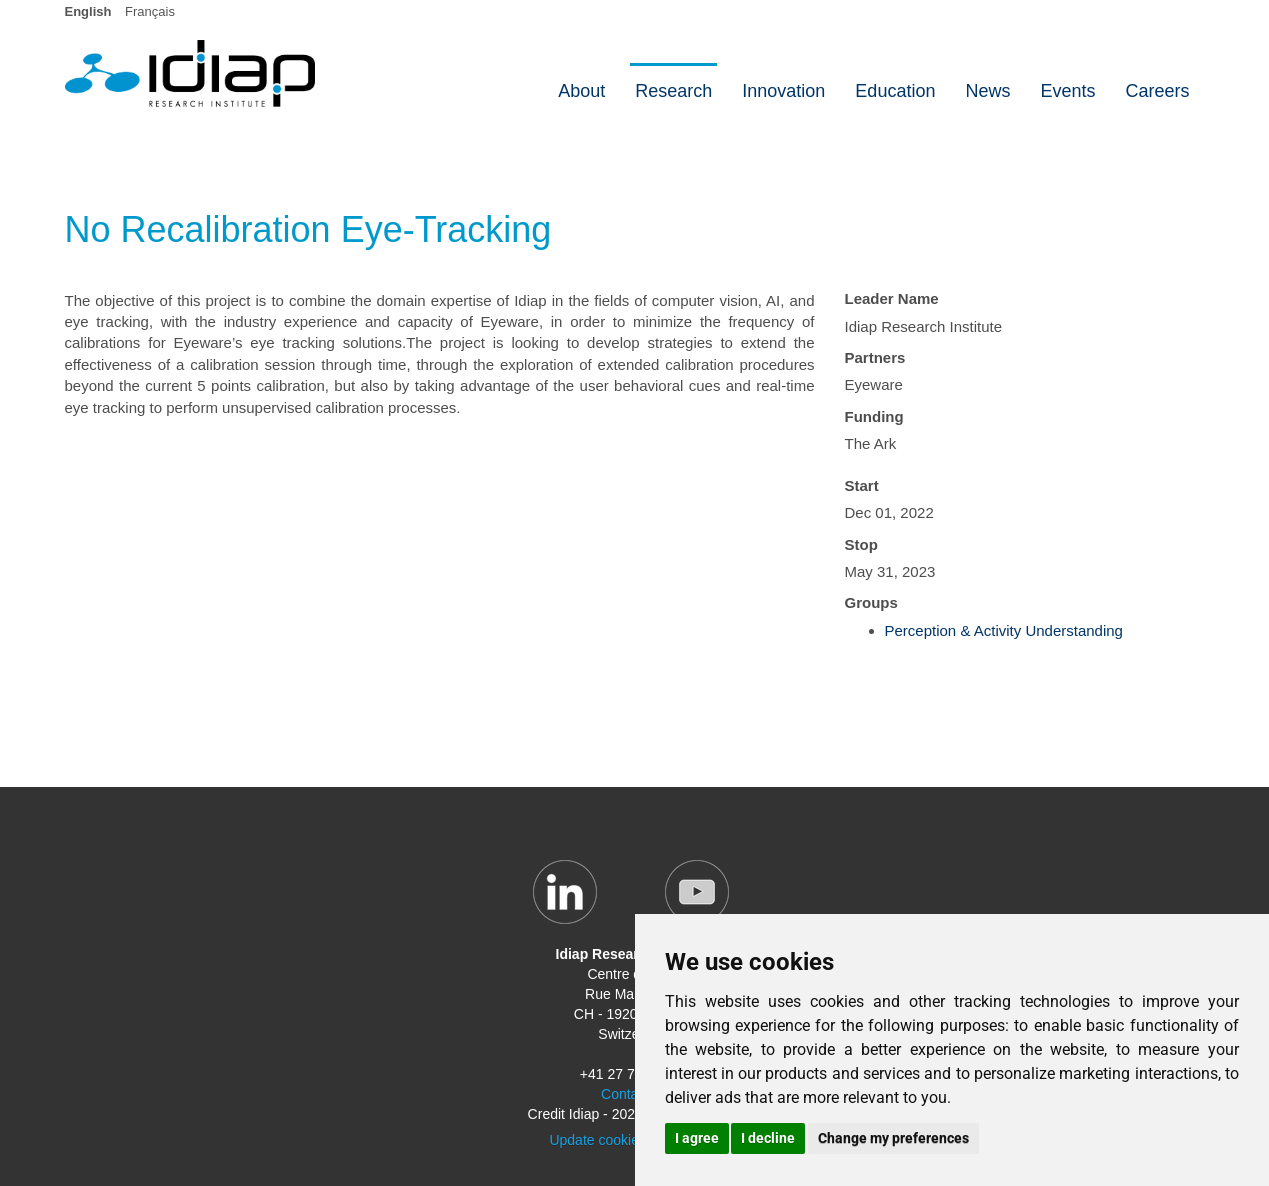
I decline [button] (768, 1138)
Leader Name (892, 298)
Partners (875, 357)
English (88, 11)
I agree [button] (697, 1138)
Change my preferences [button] (893, 1138)
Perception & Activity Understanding (1004, 630)
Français (150, 11)
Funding (874, 416)
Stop (861, 544)
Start (862, 485)
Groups (871, 602)
